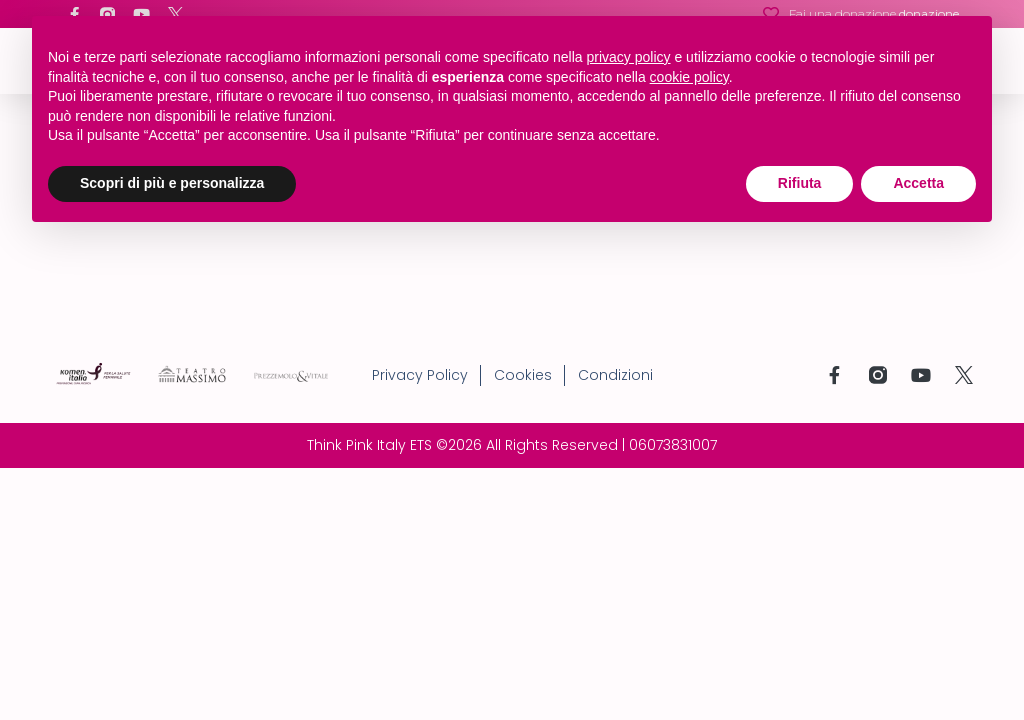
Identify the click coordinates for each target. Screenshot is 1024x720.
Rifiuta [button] (800, 183)
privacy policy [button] (629, 57)
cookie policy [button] (689, 77)
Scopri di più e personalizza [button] (172, 183)
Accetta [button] (918, 183)
